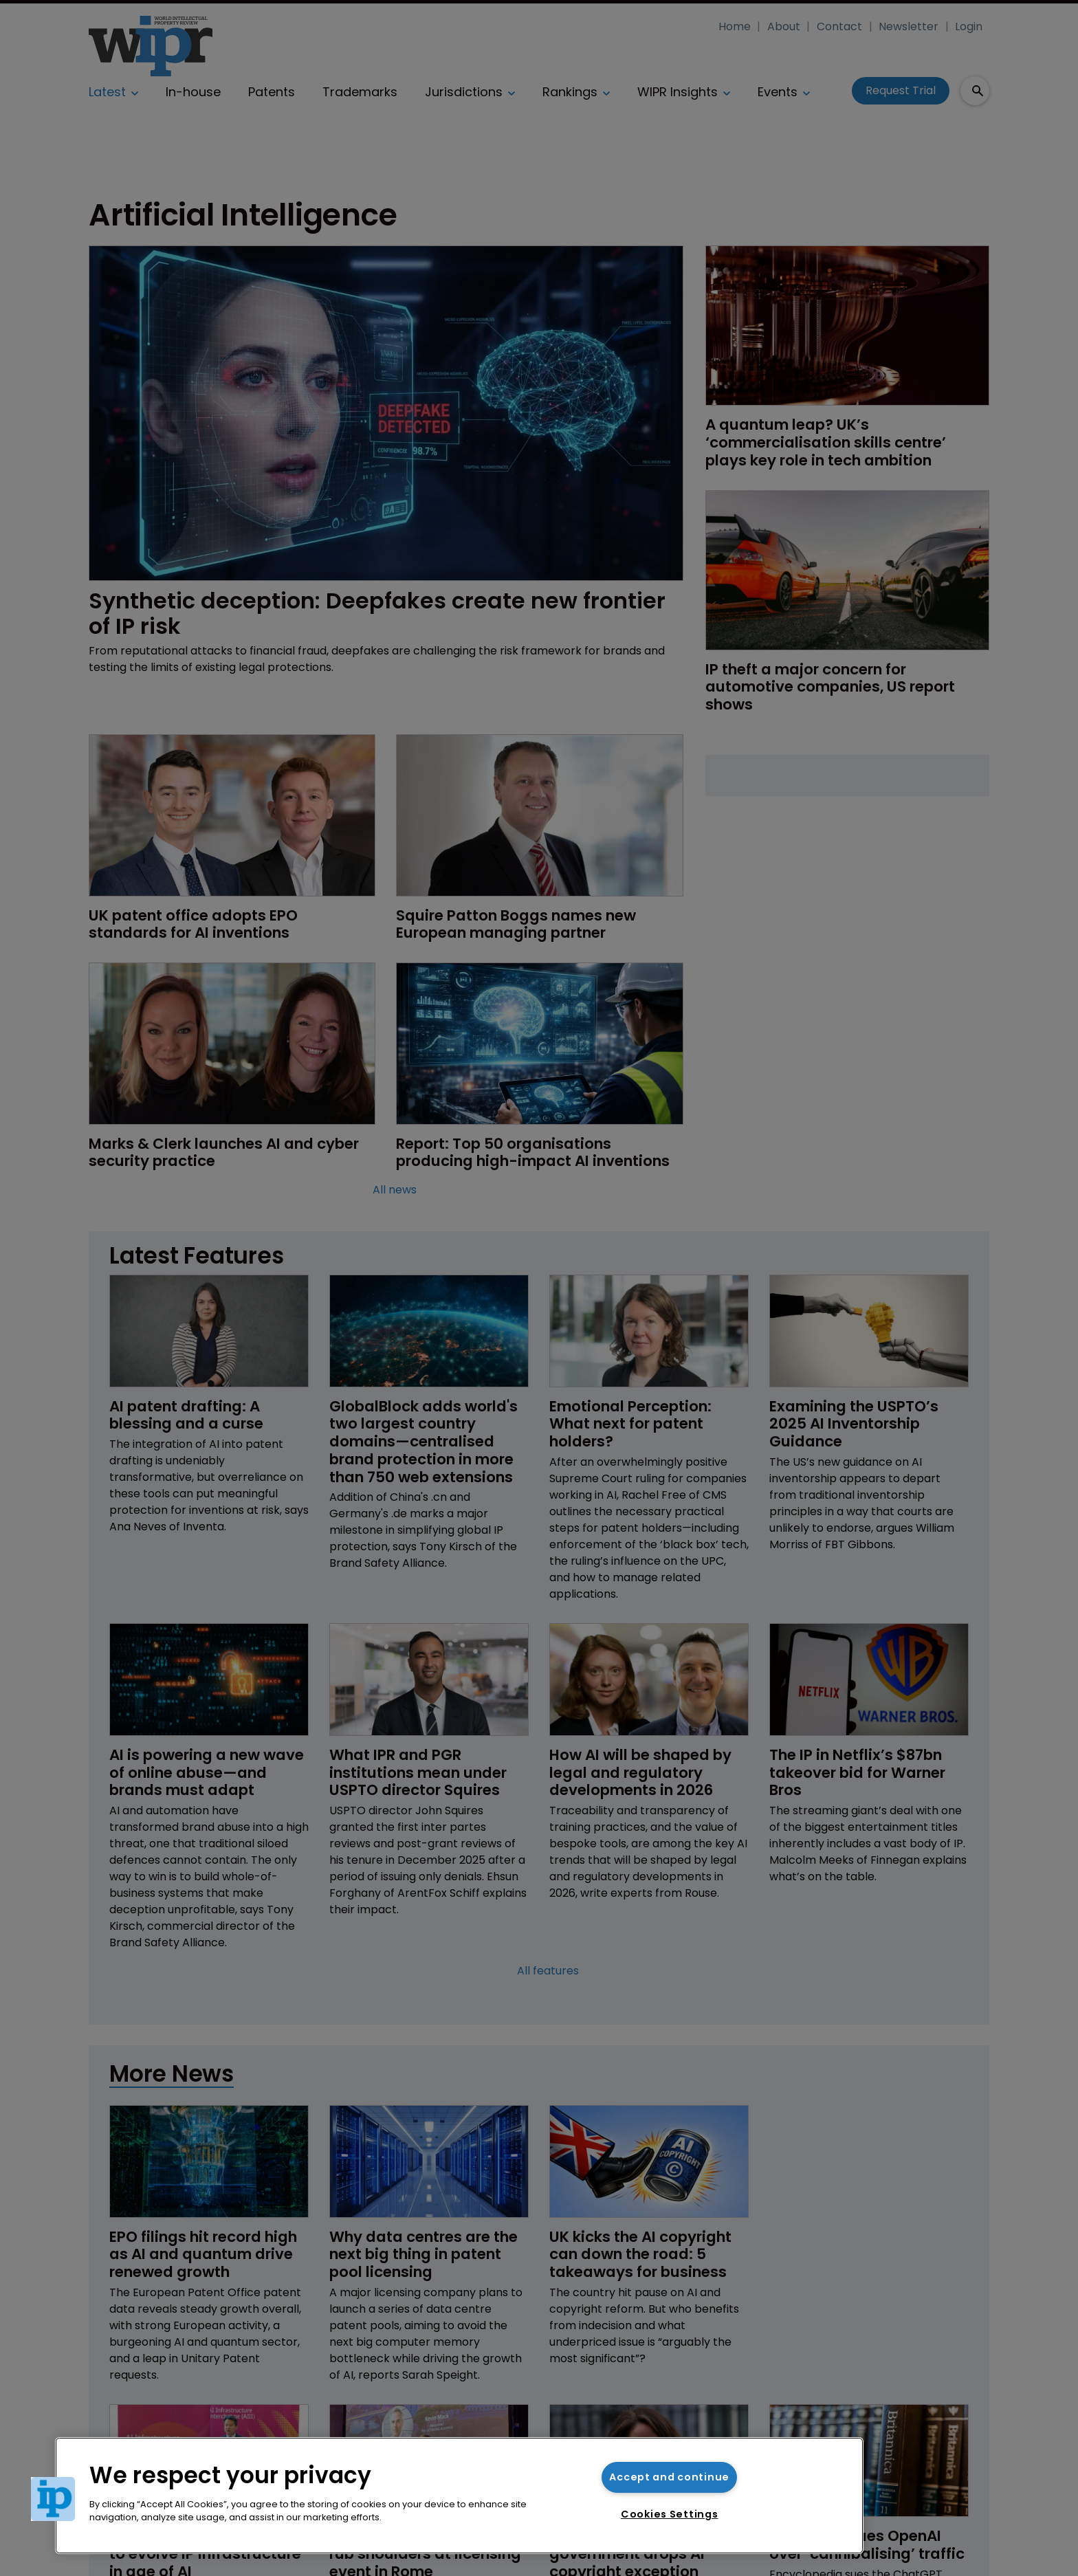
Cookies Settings (669, 2514)
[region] (459, 2495)
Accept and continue (669, 2477)
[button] (53, 2499)
